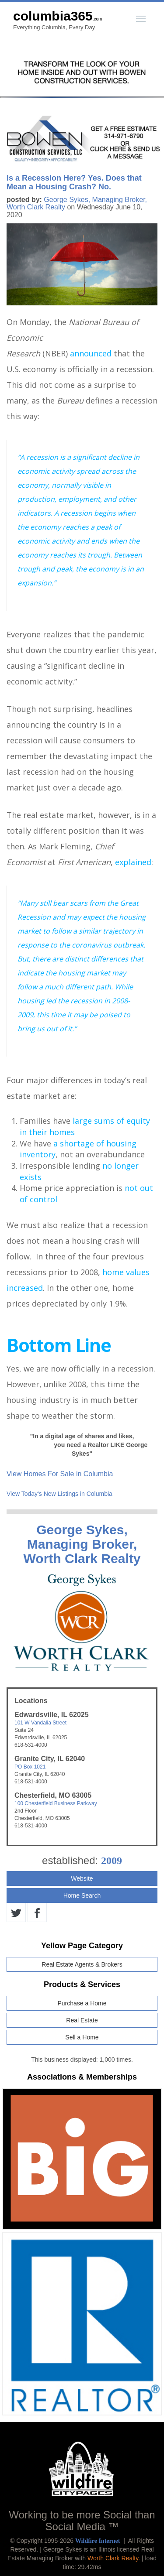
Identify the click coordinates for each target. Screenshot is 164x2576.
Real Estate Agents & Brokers (82, 1964)
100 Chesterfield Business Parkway (55, 1803)
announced (91, 353)
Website (82, 1878)
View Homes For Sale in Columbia (60, 1474)
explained (133, 862)
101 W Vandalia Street (40, 1723)
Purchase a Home (81, 2003)
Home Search (82, 1895)
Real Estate (82, 2020)
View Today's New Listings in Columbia (59, 1493)
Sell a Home (81, 2037)
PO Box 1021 (29, 1767)
